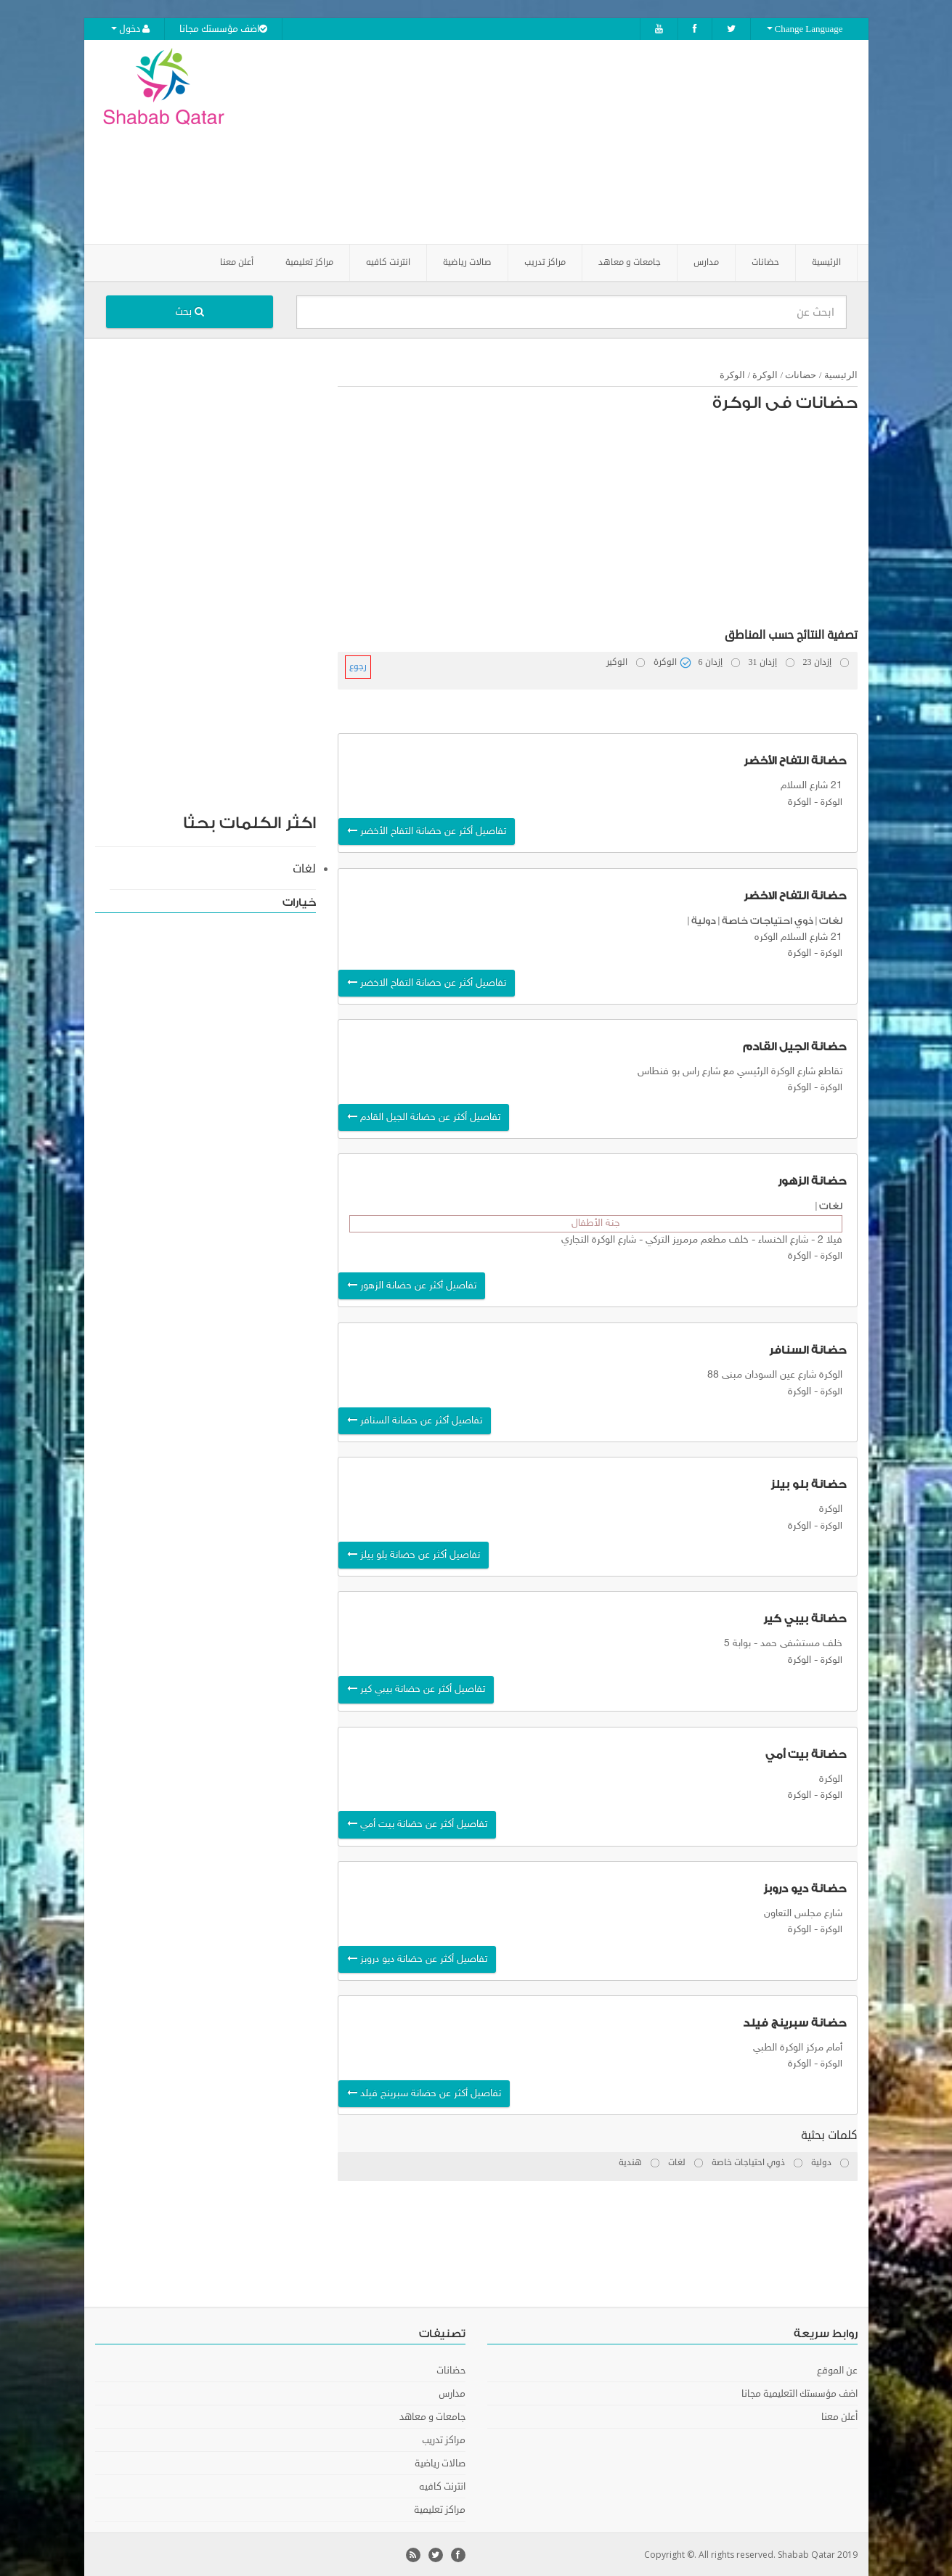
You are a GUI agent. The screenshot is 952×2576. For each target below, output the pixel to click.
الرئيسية (826, 261)
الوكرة (765, 374)
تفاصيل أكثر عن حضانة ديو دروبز (417, 1958)
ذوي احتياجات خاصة (767, 920)
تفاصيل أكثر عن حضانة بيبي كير (416, 1688)
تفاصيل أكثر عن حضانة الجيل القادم (423, 1117)
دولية (703, 920)
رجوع (358, 666)
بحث (189, 311)
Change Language (805, 29)
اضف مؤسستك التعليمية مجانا (799, 2393)
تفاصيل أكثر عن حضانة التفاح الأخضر (426, 831)
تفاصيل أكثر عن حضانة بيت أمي (417, 1823)
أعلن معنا (236, 261)
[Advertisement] (557, 141)
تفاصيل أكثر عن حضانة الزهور (411, 1284)
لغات (830, 920)
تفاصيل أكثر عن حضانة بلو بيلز (413, 1554)
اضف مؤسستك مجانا (223, 29)
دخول (130, 29)
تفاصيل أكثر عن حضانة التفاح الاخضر (426, 982)
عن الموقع (837, 2369)
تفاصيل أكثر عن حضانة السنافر (414, 1420)
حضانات (800, 374)
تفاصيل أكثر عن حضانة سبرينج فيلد (424, 2093)
